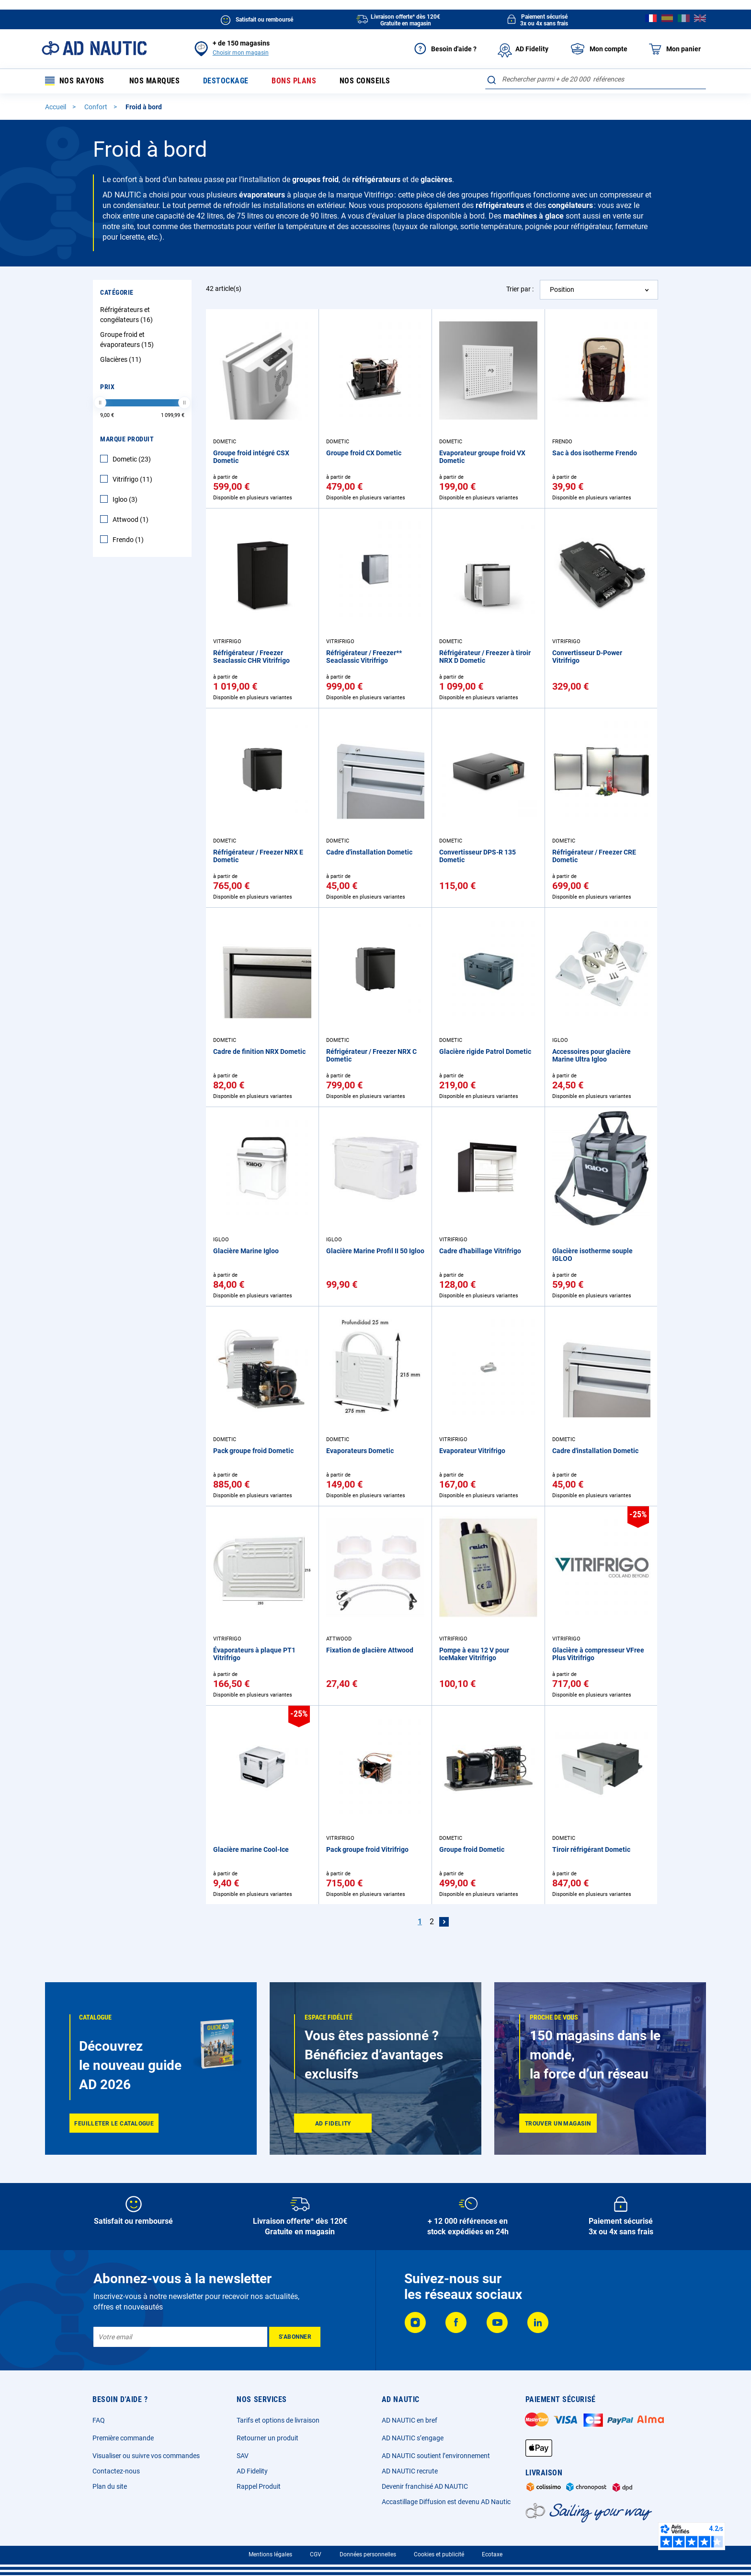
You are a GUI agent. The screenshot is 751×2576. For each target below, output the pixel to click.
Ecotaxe (492, 2554)
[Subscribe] (294, 2337)
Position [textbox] (562, 289)
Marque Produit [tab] (127, 439)
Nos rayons (74, 81)
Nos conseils (365, 81)
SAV (243, 2456)
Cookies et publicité (439, 2554)
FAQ (98, 2420)
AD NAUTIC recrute (410, 2471)
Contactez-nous (116, 2471)
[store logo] (94, 48)
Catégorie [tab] (117, 292)
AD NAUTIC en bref (409, 2420)
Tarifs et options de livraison (278, 2420)
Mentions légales (270, 2554)
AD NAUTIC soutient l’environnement (436, 2456)
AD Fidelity (252, 2471)
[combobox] (595, 79)
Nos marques (154, 81)
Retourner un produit (267, 2438)
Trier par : (520, 289)
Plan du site (109, 2486)
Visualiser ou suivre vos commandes (146, 2456)
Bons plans (294, 81)
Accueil (56, 107)
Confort (96, 107)
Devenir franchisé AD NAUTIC (425, 2486)
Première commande (123, 2438)
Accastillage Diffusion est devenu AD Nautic (446, 2502)
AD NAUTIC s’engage (413, 2438)
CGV (315, 2554)
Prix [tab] (107, 387)
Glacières (122, 359)
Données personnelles (368, 2554)
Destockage (226, 81)
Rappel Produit (259, 2486)
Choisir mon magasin (241, 52)
